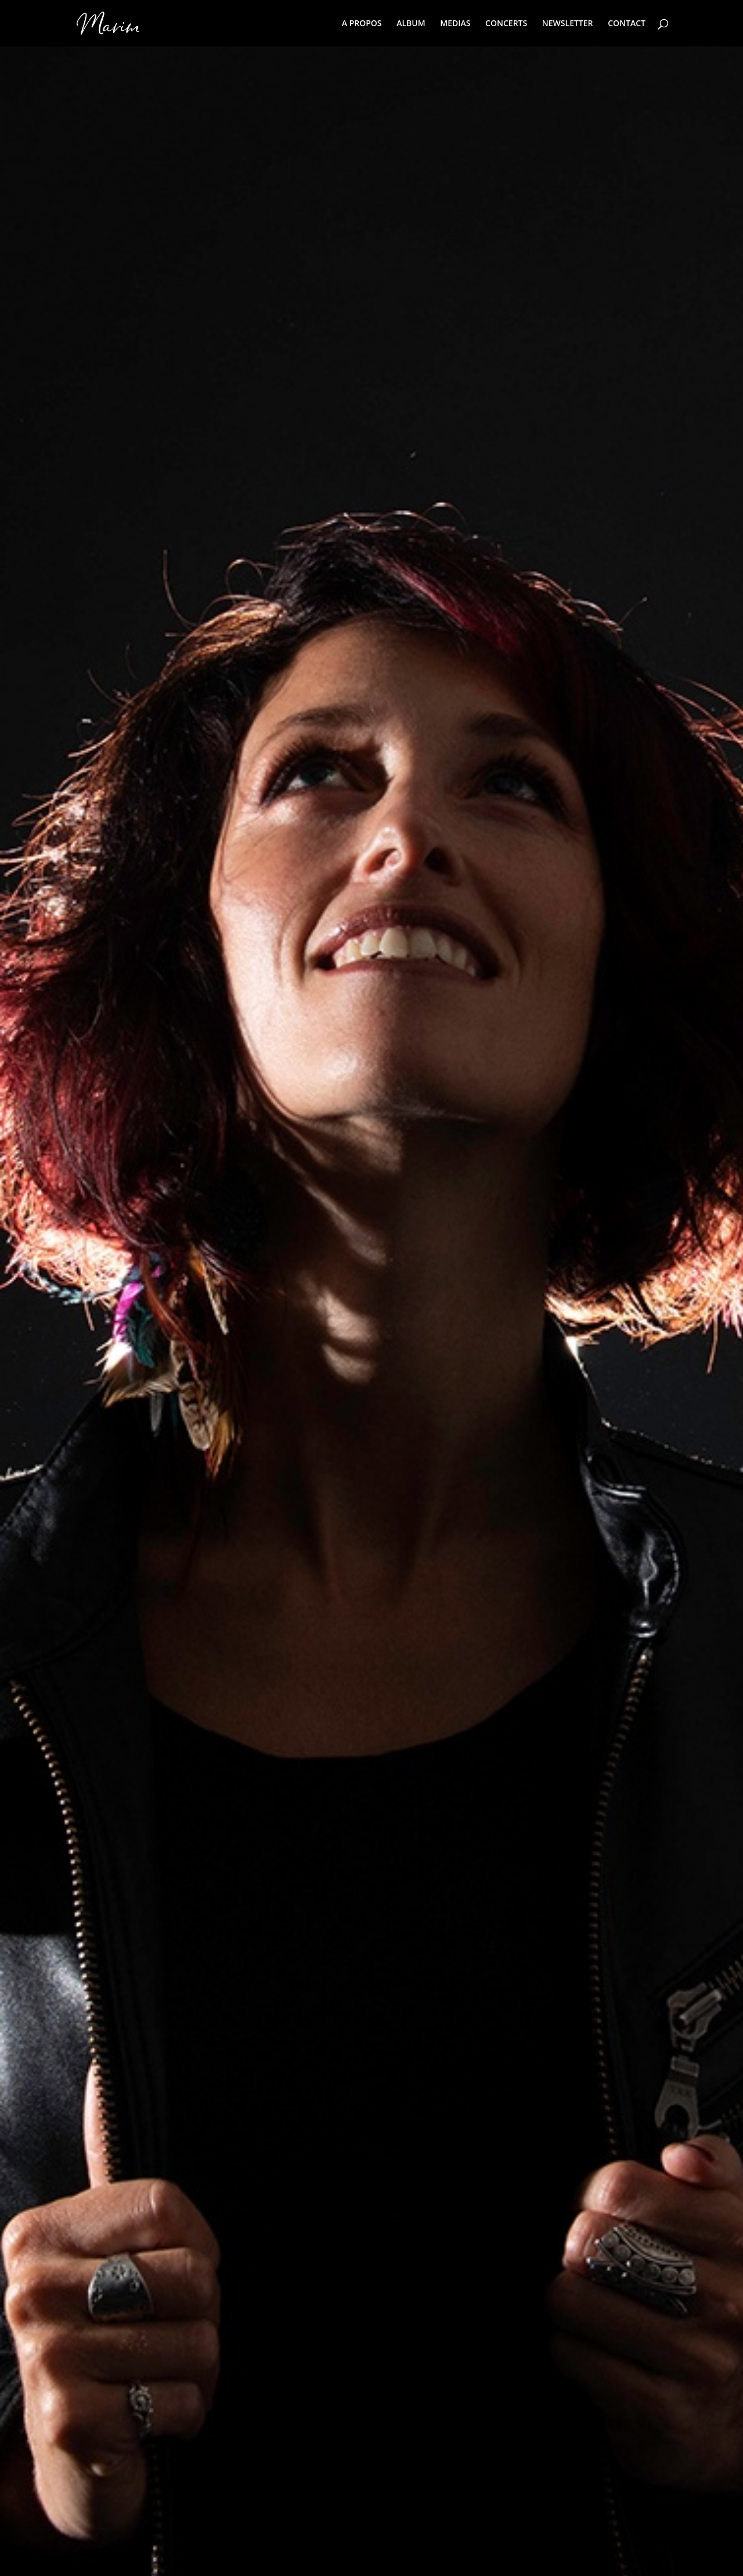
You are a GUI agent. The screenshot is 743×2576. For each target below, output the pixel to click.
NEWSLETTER (567, 23)
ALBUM (410, 23)
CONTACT (626, 23)
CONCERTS (506, 23)
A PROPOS (362, 23)
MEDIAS (455, 23)
